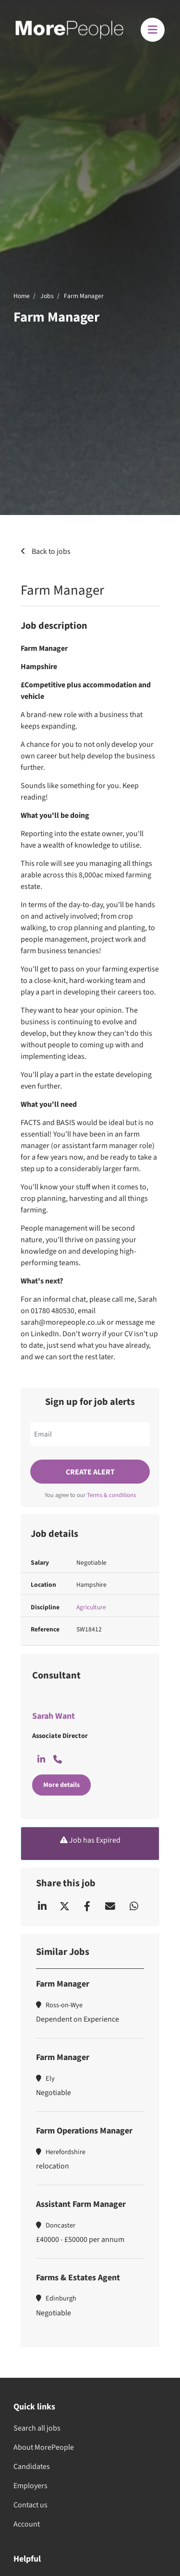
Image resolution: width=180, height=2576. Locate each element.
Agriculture (91, 1607)
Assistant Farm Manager (81, 2204)
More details (61, 1785)
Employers (30, 2485)
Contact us (30, 2505)
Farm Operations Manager (84, 2131)
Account (26, 2524)
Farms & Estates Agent (78, 2278)
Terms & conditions (111, 1495)
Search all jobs (36, 2428)
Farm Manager (84, 295)
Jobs (47, 295)
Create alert (90, 1472)
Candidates (31, 2466)
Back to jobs (50, 551)
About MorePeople (43, 2447)
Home (21, 295)
